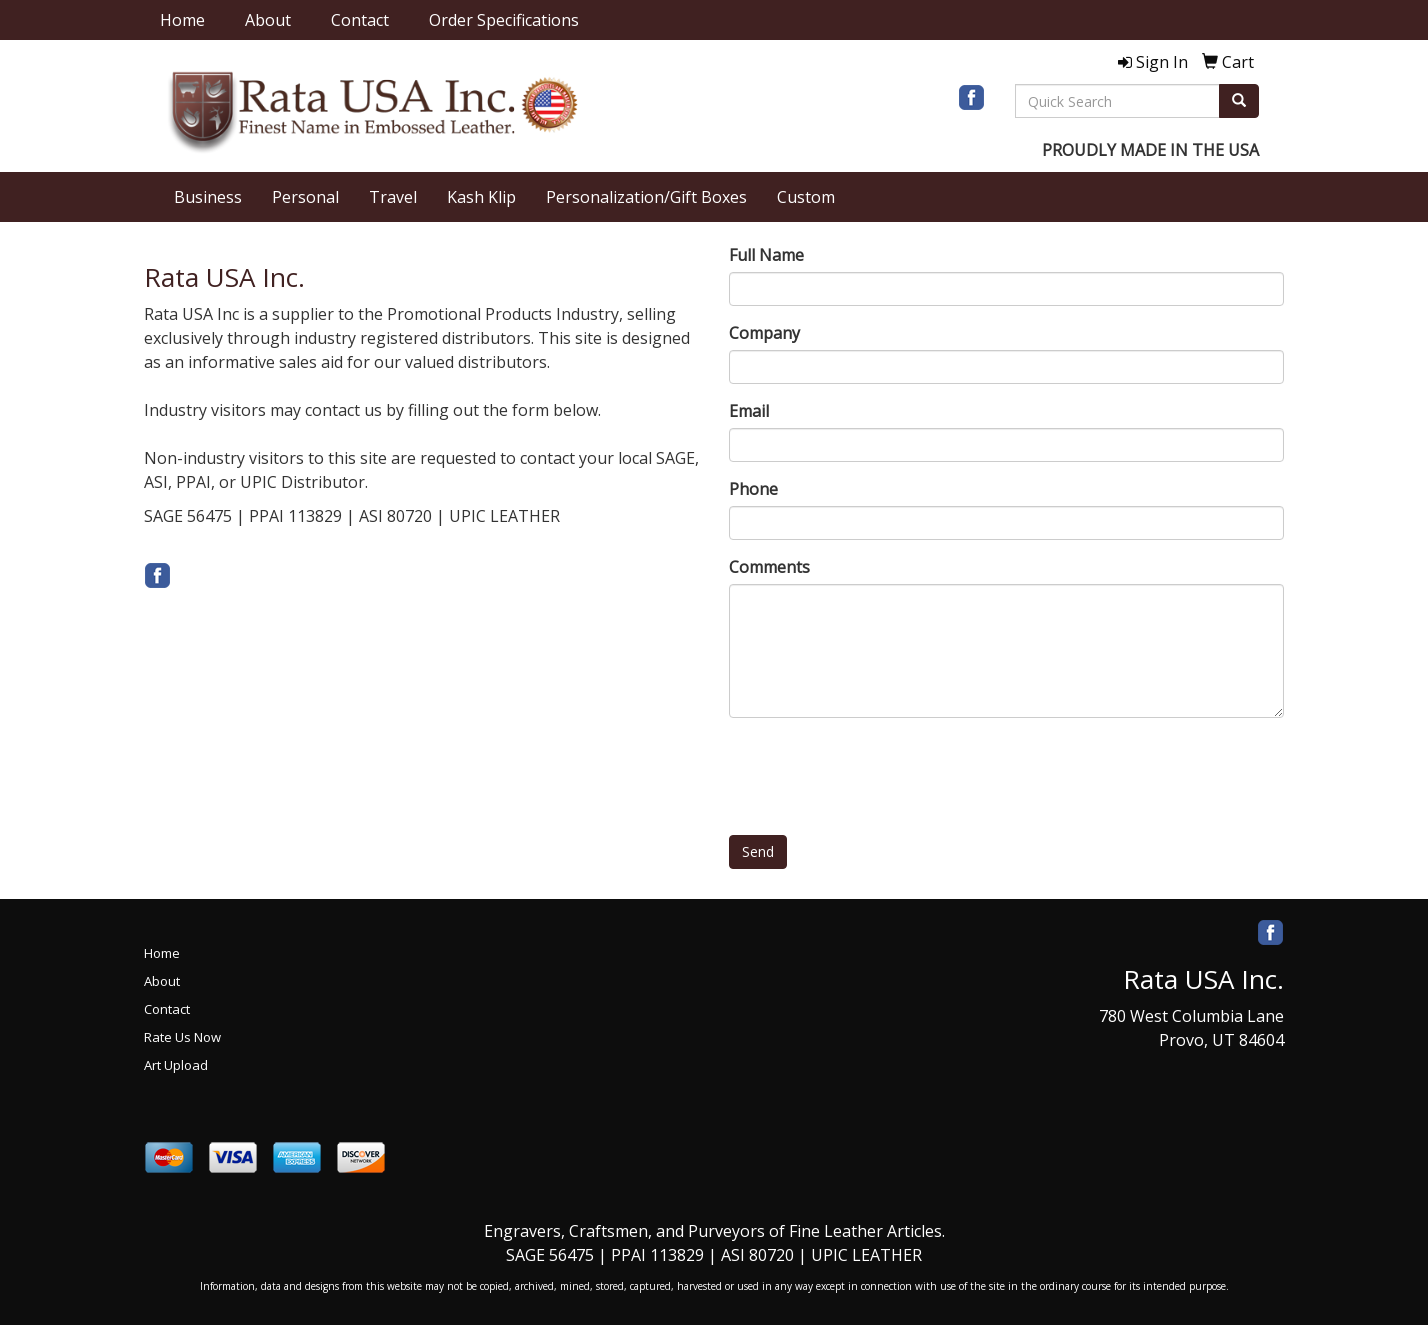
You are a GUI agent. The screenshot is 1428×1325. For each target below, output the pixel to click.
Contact (360, 20)
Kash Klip (481, 197)
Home (182, 20)
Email (749, 411)
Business (208, 197)
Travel (393, 197)
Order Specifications (504, 20)
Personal (305, 197)
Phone (753, 489)
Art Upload (176, 1065)
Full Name (766, 255)
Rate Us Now (182, 1037)
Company (764, 333)
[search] (1239, 101)
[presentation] (881, 772)
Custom (806, 197)
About (268, 20)
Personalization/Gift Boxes (646, 197)
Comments (769, 567)
